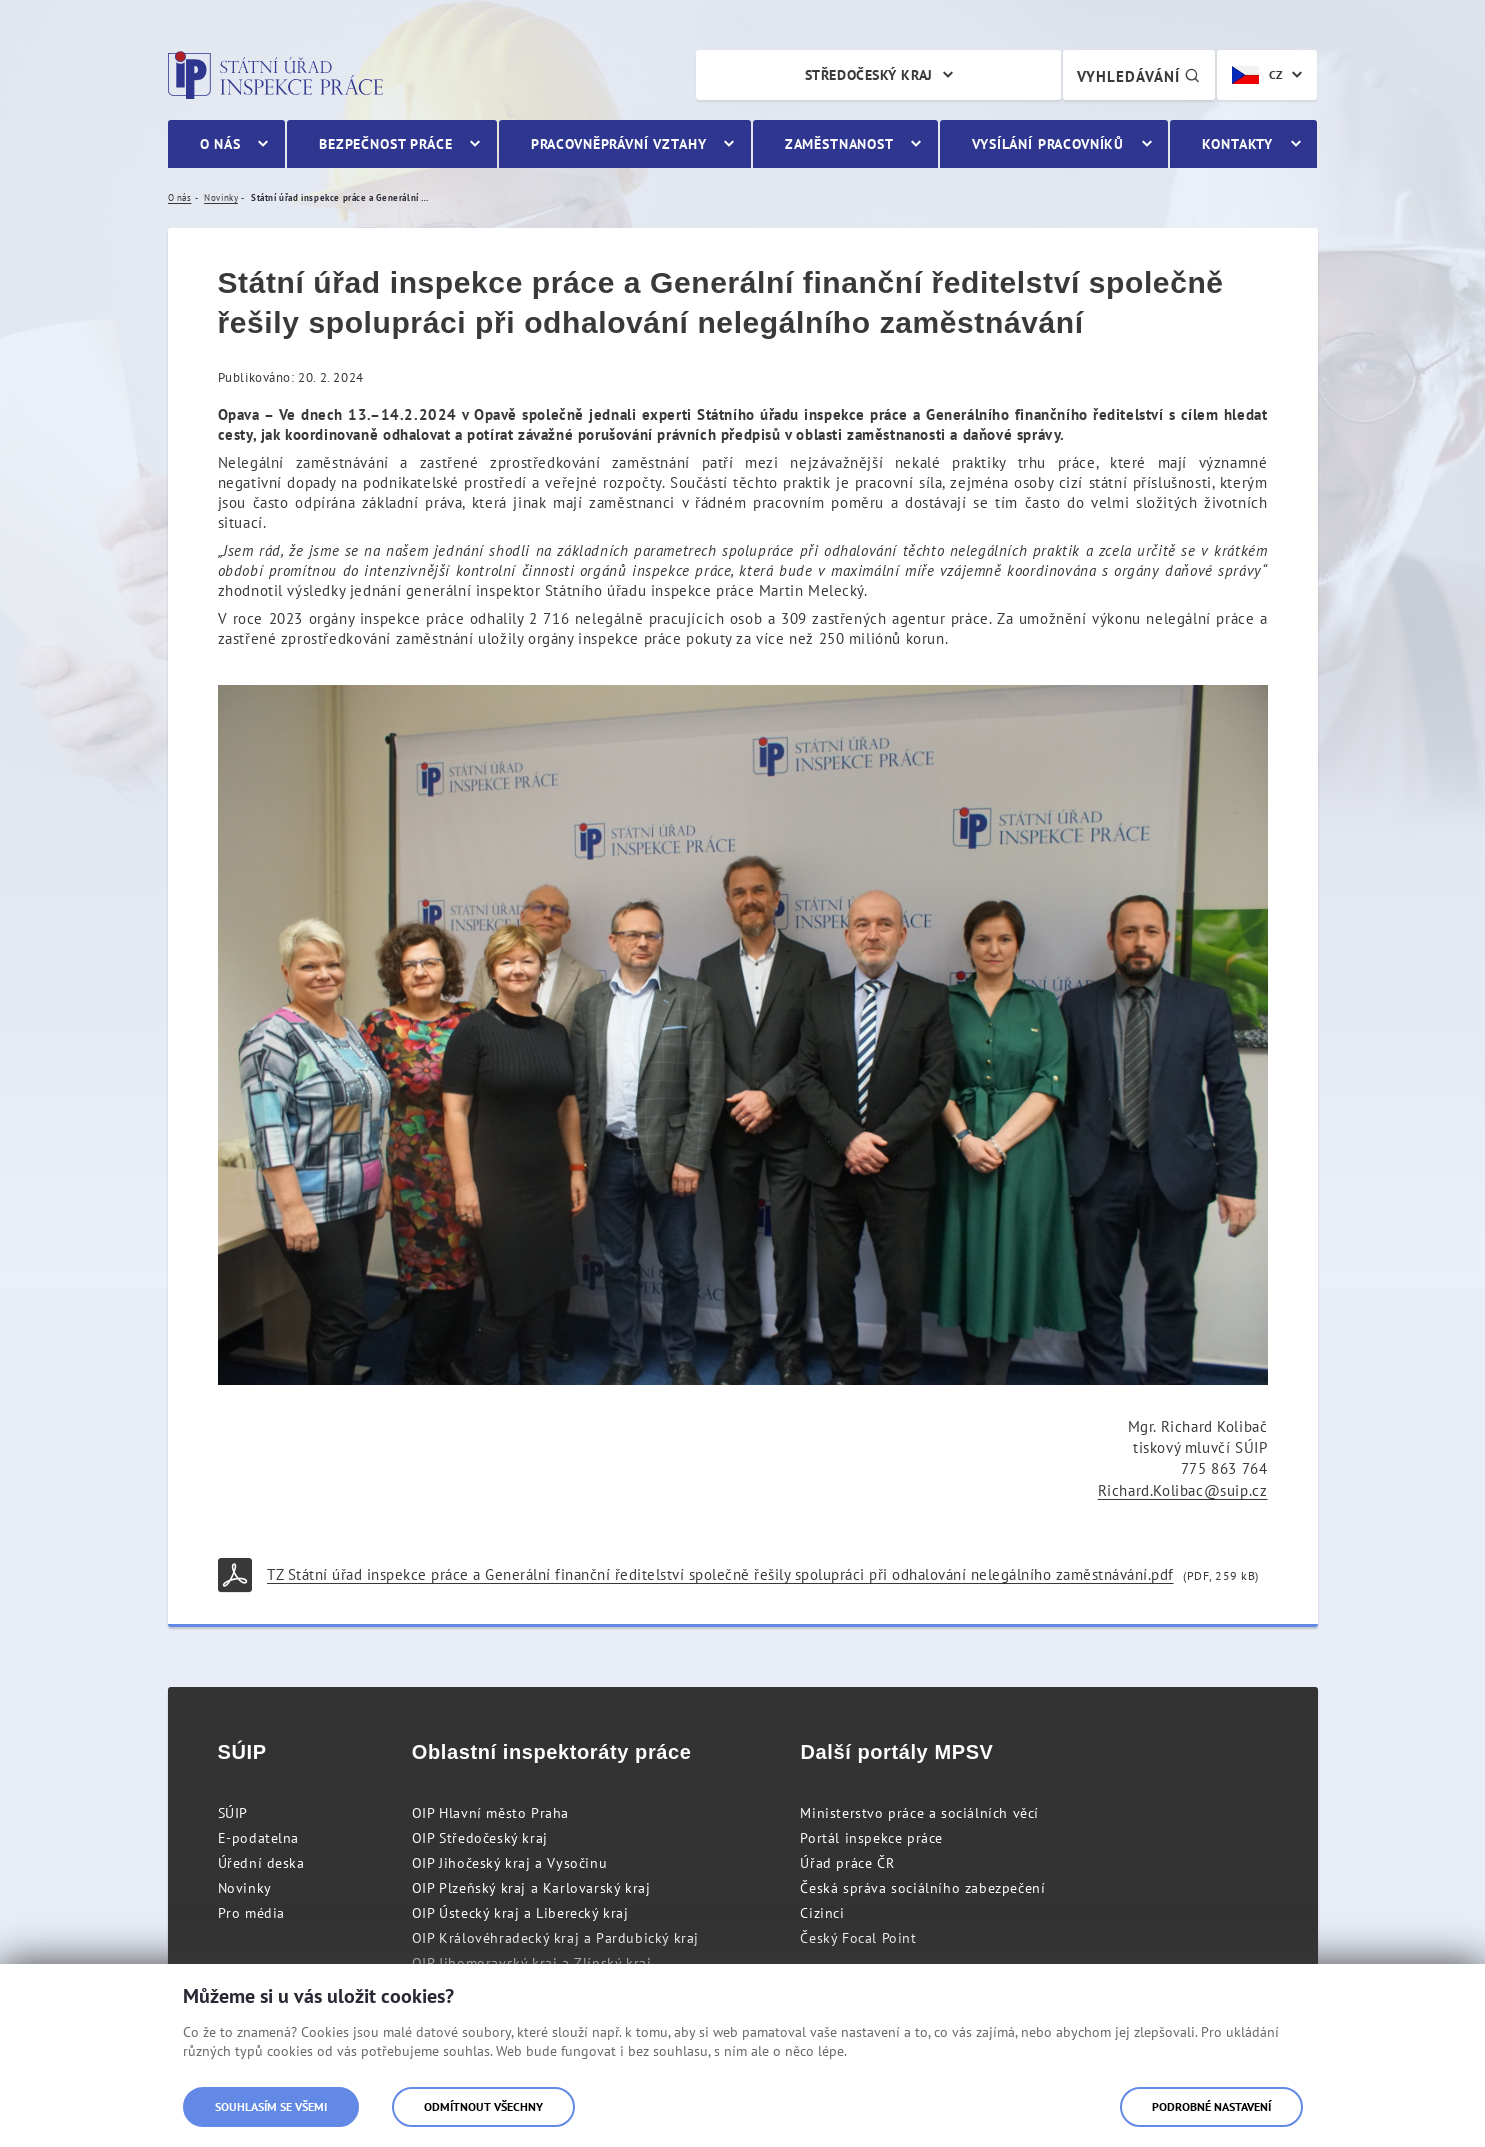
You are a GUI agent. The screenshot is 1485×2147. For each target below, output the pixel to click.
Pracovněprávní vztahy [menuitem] (619, 144)
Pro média (251, 1913)
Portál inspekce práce (871, 1838)
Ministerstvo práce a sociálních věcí (919, 1813)
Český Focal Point (858, 1938)
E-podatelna (259, 1838)
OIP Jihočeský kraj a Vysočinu (509, 1863)
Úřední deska (261, 1863)
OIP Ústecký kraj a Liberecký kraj (520, 1913)
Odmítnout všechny (483, 2106)
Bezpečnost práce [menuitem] (385, 144)
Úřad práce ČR (847, 1863)
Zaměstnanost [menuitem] (839, 144)
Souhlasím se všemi (271, 2106)
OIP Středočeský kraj (480, 1838)
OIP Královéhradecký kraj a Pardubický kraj (555, 1938)
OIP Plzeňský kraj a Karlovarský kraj (531, 1888)
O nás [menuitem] (220, 144)
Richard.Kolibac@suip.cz (1183, 1490)
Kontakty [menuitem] (1237, 144)
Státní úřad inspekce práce (275, 75)
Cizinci (822, 1913)
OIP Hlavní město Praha (490, 1813)
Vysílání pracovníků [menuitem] (1048, 144)
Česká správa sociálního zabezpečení (922, 1888)
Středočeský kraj (869, 75)
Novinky (245, 1888)
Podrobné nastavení (1211, 2106)
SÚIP (233, 1813)
